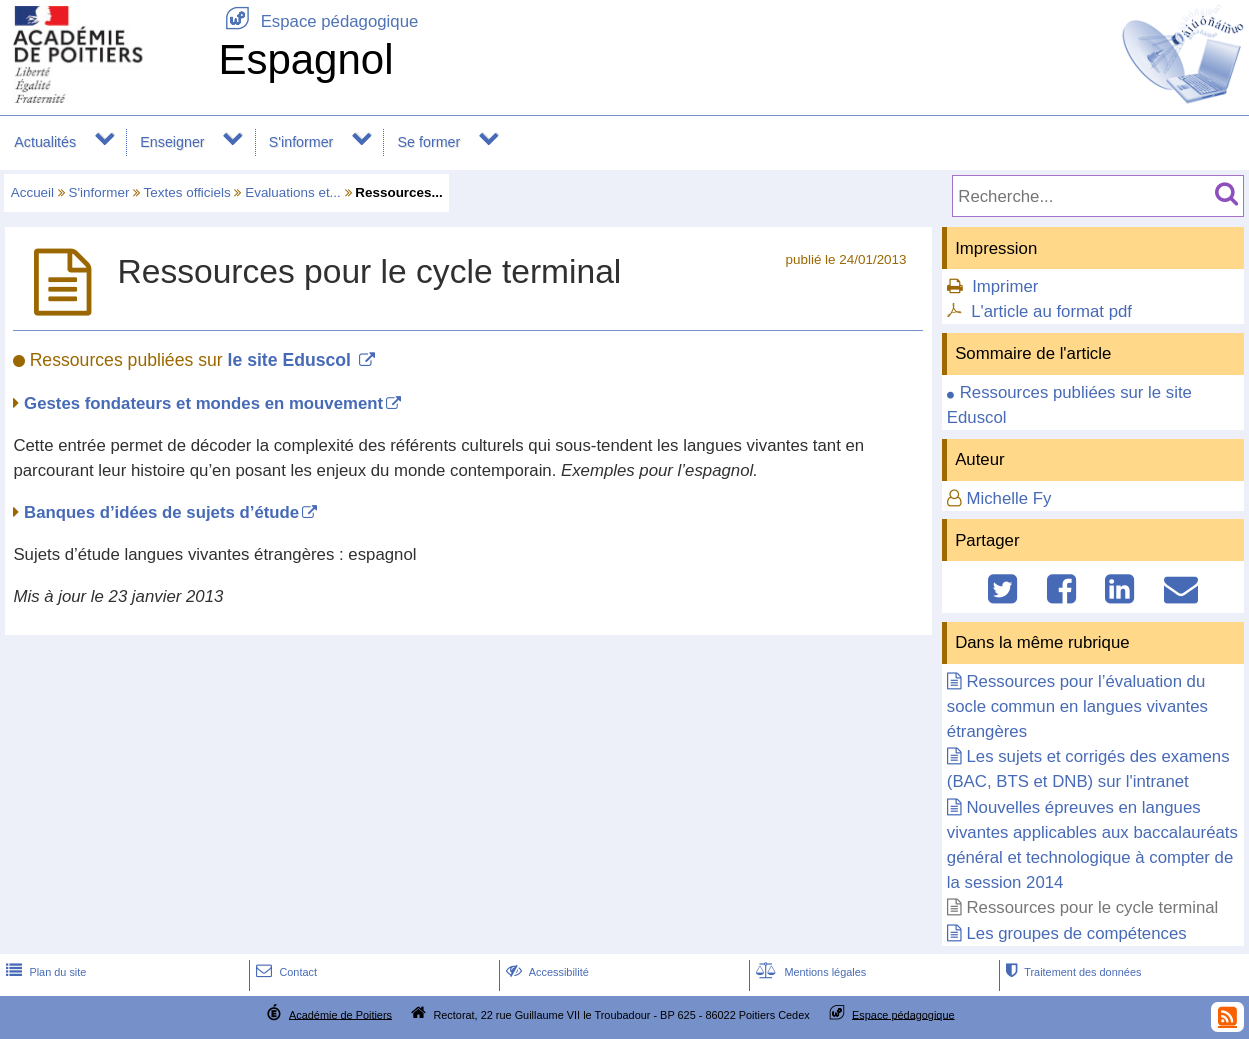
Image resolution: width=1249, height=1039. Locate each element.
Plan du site (44, 972)
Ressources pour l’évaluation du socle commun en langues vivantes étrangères (1077, 706)
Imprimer (1005, 286)
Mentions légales (809, 972)
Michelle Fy (1008, 498)
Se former (429, 142)
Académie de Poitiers (340, 1014)
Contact (284, 972)
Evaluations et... (293, 192)
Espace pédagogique (318, 21)
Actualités (45, 142)
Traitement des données (1071, 972)
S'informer (301, 142)
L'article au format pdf (1051, 311)
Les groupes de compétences (1076, 933)
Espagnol (305, 59)
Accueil (32, 192)
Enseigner (172, 142)
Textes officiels (187, 192)
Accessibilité (545, 972)
